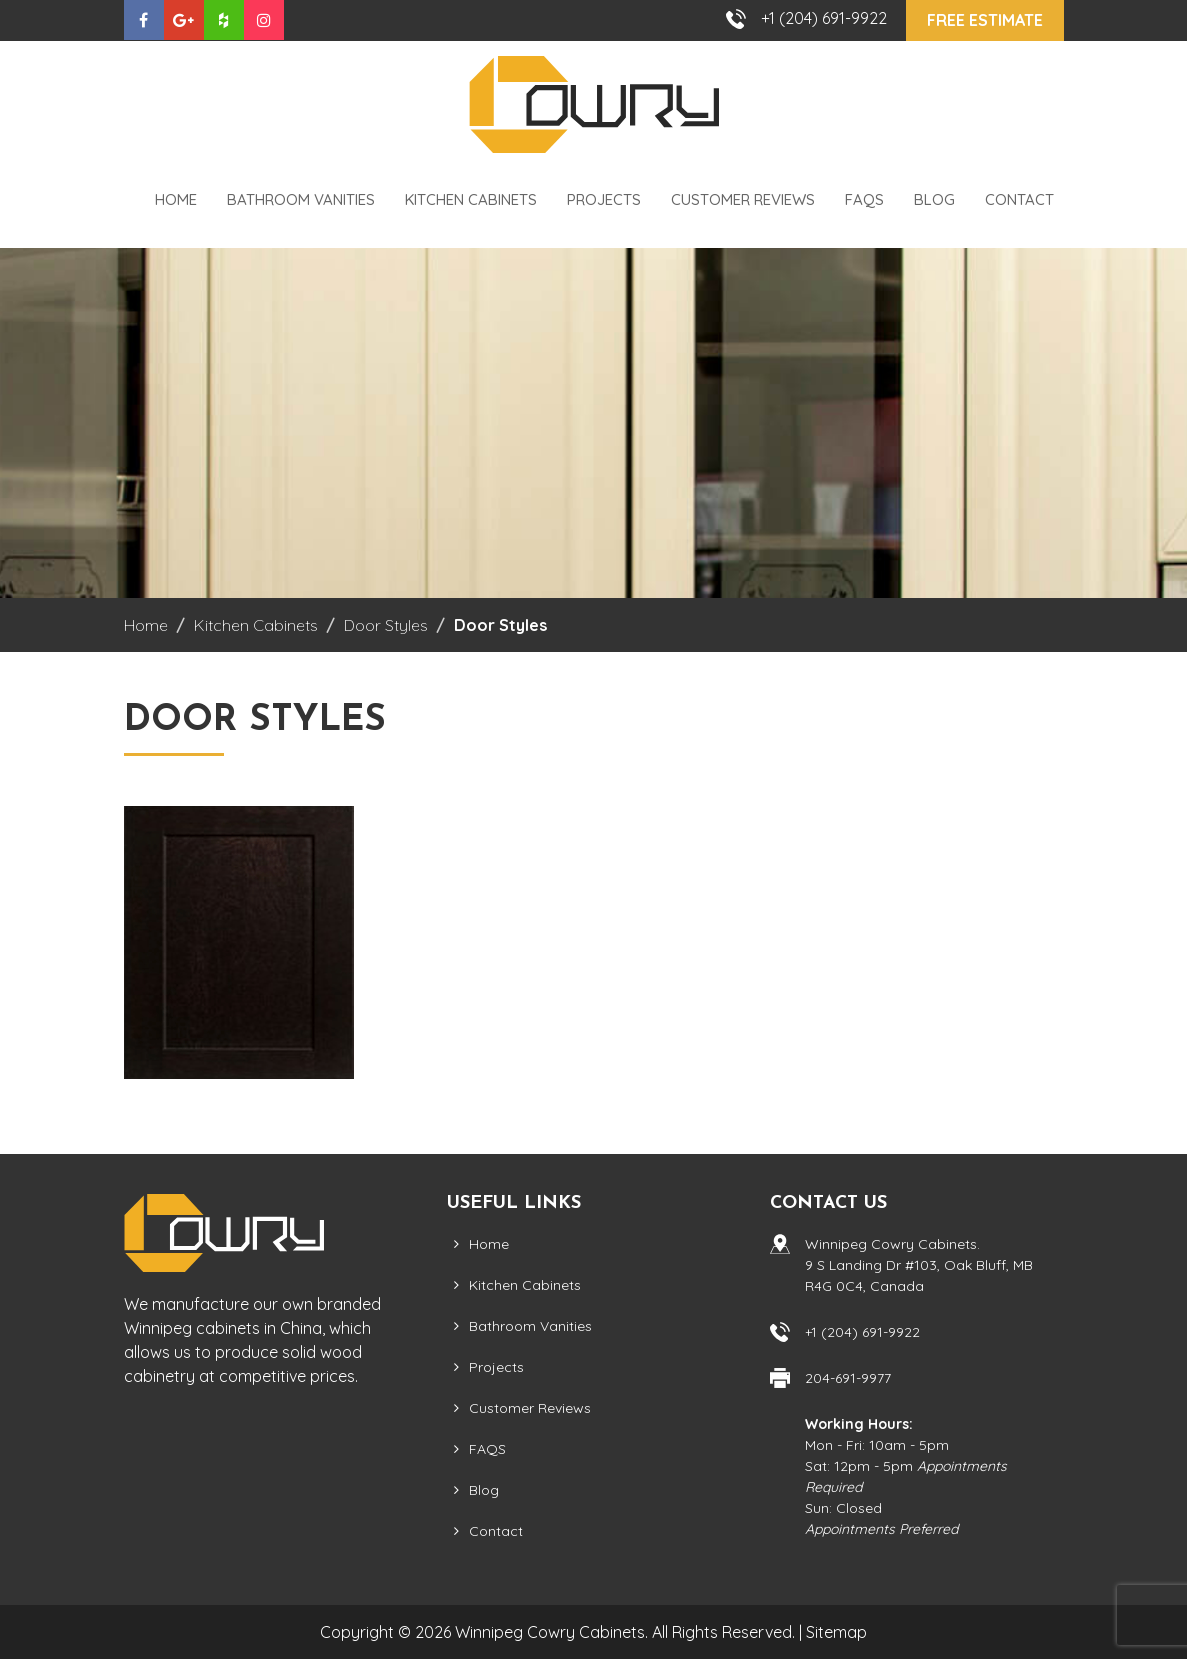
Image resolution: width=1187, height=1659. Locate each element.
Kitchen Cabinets (471, 199)
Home (176, 199)
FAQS (864, 199)
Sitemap (836, 1632)
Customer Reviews (743, 199)
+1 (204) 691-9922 (824, 18)
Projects (604, 199)
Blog (934, 199)
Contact (1019, 199)
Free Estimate (985, 20)
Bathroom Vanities (301, 199)
